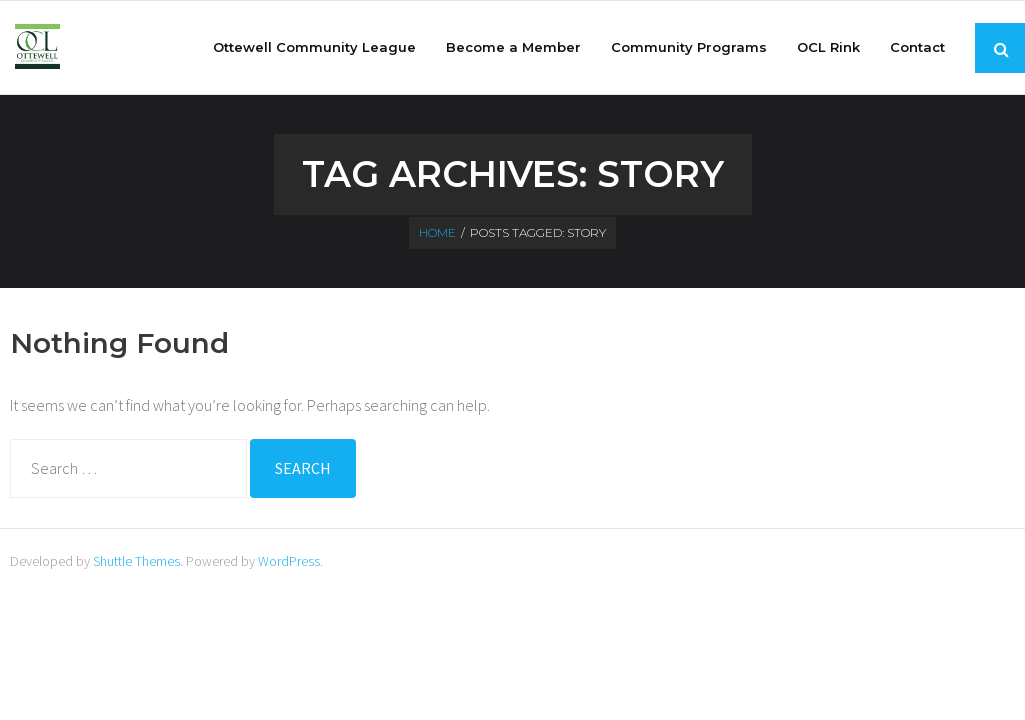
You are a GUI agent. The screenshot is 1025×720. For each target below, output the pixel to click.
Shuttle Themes (136, 561)
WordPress (289, 561)
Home (437, 232)
